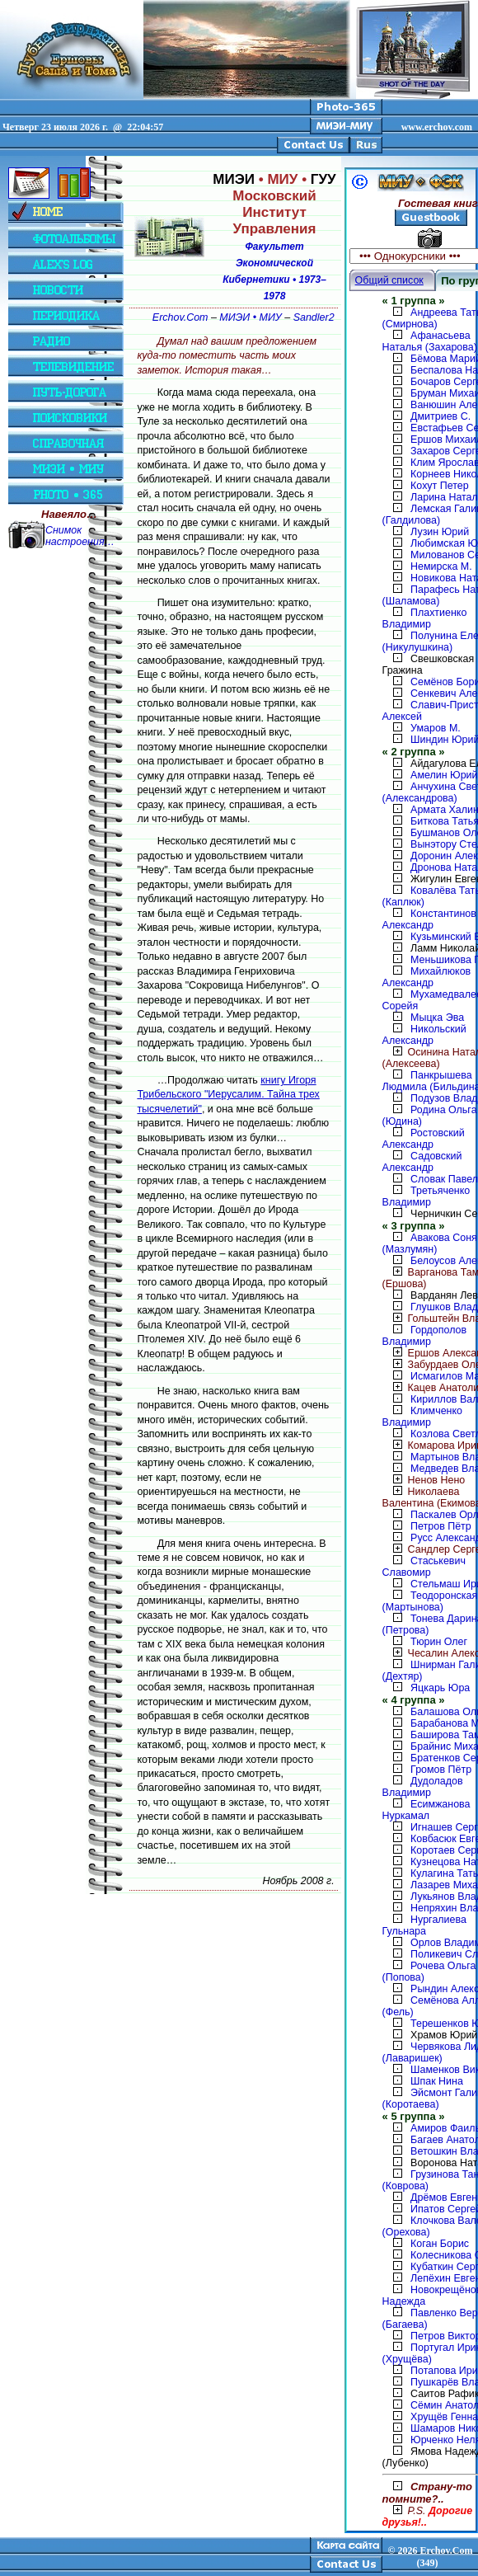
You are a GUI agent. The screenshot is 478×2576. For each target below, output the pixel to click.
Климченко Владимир (422, 1416)
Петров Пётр (440, 1526)
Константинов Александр (429, 919)
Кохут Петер (439, 485)
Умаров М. (435, 728)
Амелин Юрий (443, 775)
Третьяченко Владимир (426, 1196)
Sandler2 (314, 317)
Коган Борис (439, 2243)
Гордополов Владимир (424, 1335)
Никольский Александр (424, 1034)
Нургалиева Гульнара (424, 1925)
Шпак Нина (436, 2081)
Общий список (389, 280)
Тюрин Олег (438, 1642)
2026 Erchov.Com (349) (434, 2557)
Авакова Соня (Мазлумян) (429, 1243)
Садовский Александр (422, 1161)
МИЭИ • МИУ (250, 317)
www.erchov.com (436, 127)
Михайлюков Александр (426, 977)
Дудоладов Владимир (422, 1786)
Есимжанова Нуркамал (426, 1810)
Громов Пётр (440, 1769)
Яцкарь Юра (440, 1688)
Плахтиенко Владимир (424, 618)
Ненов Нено (424, 1480)
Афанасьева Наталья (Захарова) (429, 341)
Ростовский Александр (423, 1138)
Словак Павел (444, 1179)
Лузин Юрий (439, 532)
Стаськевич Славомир (424, 1566)
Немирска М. (441, 566)
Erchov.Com (180, 317)
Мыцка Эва (437, 1017)
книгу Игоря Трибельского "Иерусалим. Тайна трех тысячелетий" (228, 1094)
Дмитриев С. (440, 416)
